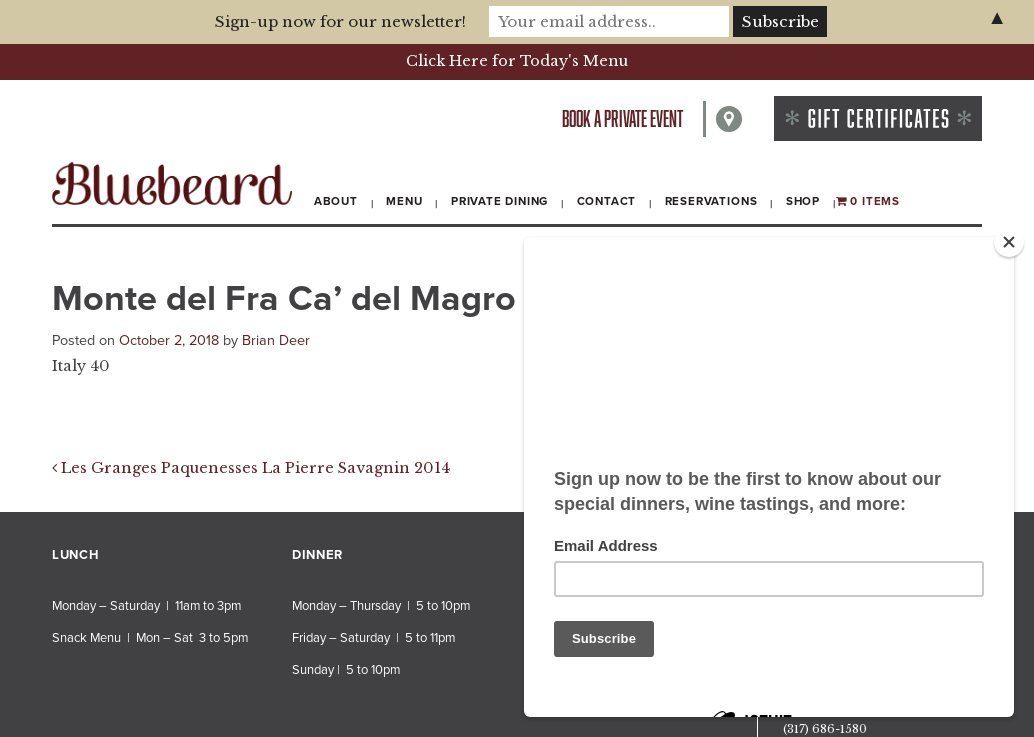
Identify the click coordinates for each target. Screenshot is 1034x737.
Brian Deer (276, 340)
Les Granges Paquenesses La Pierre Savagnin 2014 (251, 468)
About (336, 201)
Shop (803, 201)
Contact (607, 201)
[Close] (1009, 242)
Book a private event (622, 118)
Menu (404, 201)
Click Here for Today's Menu (517, 61)
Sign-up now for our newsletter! (340, 21)
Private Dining (499, 201)
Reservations (711, 201)
